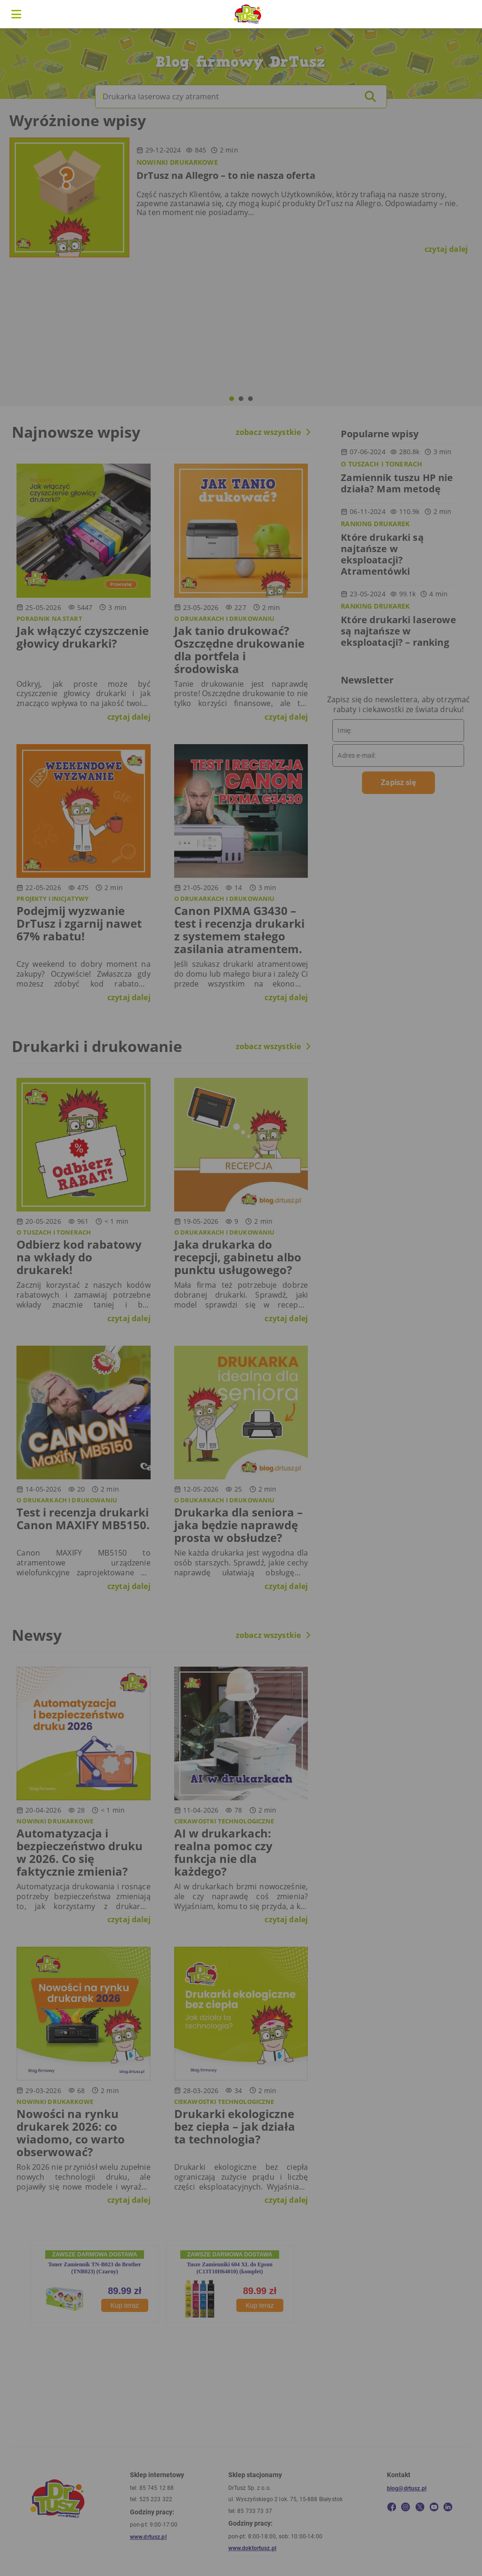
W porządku (344, 1323)
